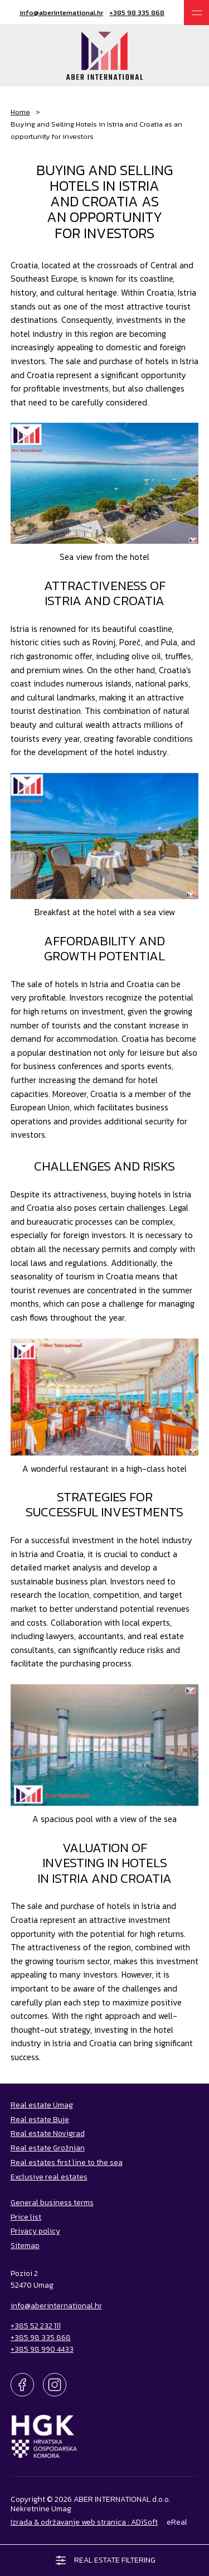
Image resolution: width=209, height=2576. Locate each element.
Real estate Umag (42, 2104)
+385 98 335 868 (136, 12)
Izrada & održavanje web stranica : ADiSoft (84, 2521)
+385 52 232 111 (36, 2325)
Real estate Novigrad (48, 2133)
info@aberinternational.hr (61, 12)
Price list (26, 2216)
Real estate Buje (40, 2119)
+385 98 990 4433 (42, 2349)
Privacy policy (35, 2230)
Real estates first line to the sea (67, 2162)
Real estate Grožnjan (48, 2147)
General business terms (52, 2202)
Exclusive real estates (49, 2176)
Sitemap (25, 2245)
